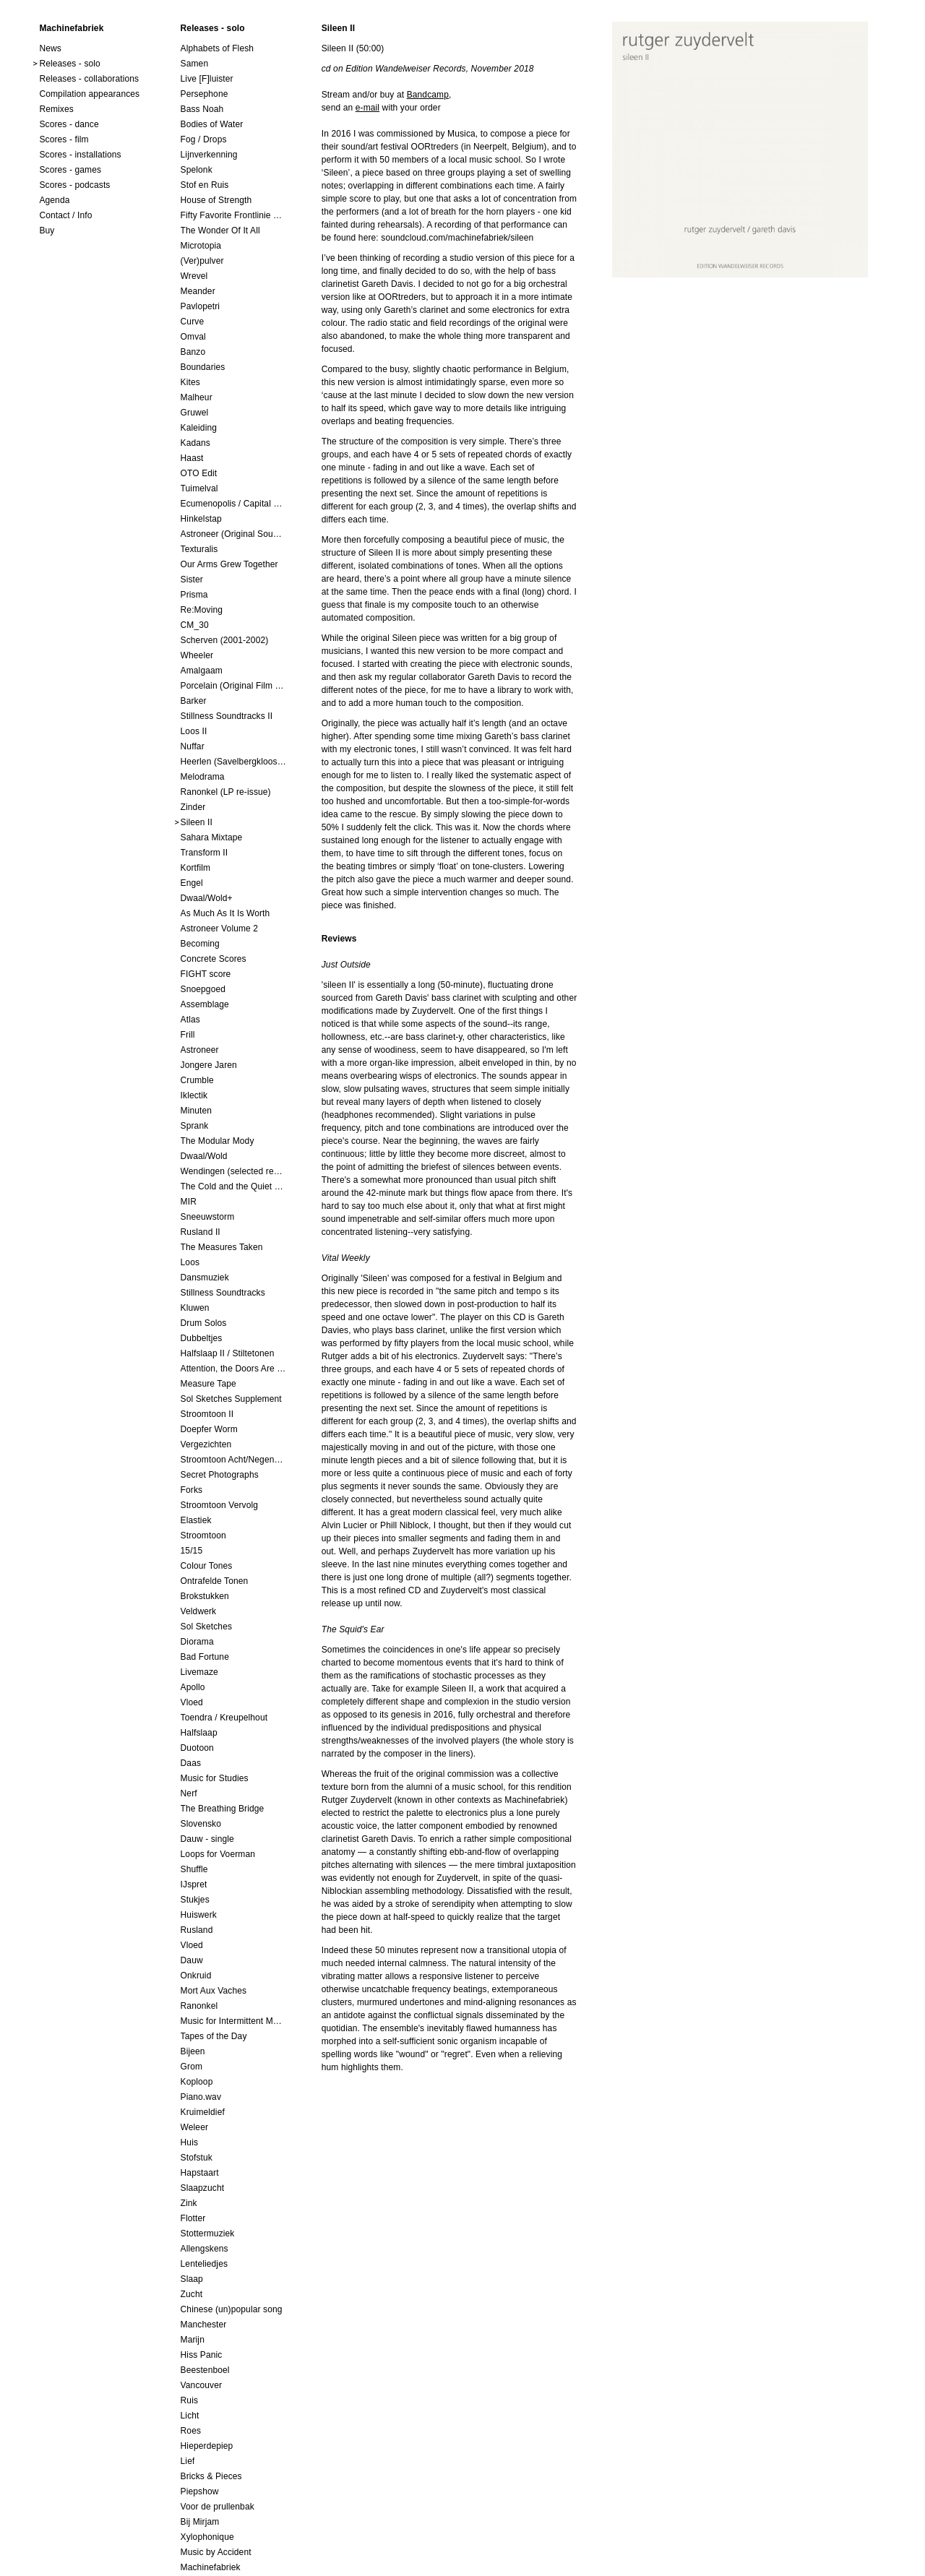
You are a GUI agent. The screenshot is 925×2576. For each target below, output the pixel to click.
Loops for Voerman (218, 1854)
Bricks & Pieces (211, 2476)
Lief (188, 2461)
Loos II (194, 731)
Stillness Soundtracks (223, 1293)
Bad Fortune (205, 1657)
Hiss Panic (202, 2355)
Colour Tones (207, 1566)
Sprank (195, 1126)
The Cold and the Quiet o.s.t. (233, 1186)
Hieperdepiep (207, 2446)
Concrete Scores (213, 959)
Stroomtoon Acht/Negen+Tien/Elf (233, 1460)
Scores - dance (68, 124)
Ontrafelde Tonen (215, 1581)
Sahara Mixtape (212, 837)
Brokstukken (205, 1596)
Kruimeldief (203, 2112)
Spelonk (196, 170)
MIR (189, 1202)
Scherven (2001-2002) (225, 640)
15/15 (192, 1551)
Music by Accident (216, 2552)
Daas (191, 1763)
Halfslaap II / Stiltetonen (228, 1353)
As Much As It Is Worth (225, 913)
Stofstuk (196, 2158)
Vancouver (202, 2385)
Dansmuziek (205, 1277)
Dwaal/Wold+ (207, 898)
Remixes (56, 109)
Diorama (197, 1642)
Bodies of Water (212, 124)
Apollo (193, 1687)
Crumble (197, 1080)
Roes (191, 2431)
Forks (192, 1490)
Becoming (200, 944)
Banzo (193, 352)
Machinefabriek (211, 2567)
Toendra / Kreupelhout (224, 1718)
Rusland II (200, 1232)
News (50, 48)
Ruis (190, 2400)
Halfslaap (199, 1733)
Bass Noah (202, 109)
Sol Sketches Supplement (231, 1399)
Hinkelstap (201, 519)
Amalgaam (202, 670)
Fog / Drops (204, 139)
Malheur (196, 397)
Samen (195, 64)
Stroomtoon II (207, 1414)
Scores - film (63, 139)
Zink (189, 2203)
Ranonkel (199, 2006)
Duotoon (197, 1748)
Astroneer (200, 1050)
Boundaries (203, 367)
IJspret (194, 1884)
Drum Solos (204, 1323)
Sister (192, 579)
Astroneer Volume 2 (220, 928)
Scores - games (70, 170)
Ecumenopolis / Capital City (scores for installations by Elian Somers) (233, 504)
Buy (46, 230)
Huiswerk (199, 1915)
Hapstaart (200, 2173)
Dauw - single (207, 1839)
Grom (191, 2067)
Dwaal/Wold (204, 1156)
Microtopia (201, 246)
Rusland (197, 1930)
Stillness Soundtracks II (227, 716)
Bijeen (193, 2051)
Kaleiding (199, 428)
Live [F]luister (207, 79)
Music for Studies (215, 1778)
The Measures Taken (222, 1247)
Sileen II (196, 822)
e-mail (367, 108)
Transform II (204, 853)
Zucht (192, 2294)
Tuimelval (199, 488)
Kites (190, 382)
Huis (190, 2142)
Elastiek (196, 1520)
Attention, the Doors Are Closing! (233, 1369)
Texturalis (199, 549)
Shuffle (194, 1869)
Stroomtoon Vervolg (220, 1505)
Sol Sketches (206, 1626)
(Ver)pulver (202, 261)
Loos (190, 1262)
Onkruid (196, 1975)
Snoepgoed (203, 989)
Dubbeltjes (202, 1338)
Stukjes (195, 1900)
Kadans (195, 443)
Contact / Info (65, 215)
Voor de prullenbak (217, 2507)
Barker (194, 701)
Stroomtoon (203, 1535)
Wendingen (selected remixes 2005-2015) (233, 1171)
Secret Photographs (220, 1475)
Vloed (192, 1702)
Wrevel (194, 276)
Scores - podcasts (74, 185)
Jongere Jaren (209, 1065)
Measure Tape (208, 1384)
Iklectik (194, 1095)
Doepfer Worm (209, 1429)
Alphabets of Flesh (217, 48)
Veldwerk (199, 1611)
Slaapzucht (203, 2188)
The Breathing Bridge (222, 1809)
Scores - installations (80, 155)
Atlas (190, 1020)
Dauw (192, 1960)
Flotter (193, 2218)
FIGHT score (206, 974)
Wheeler (197, 655)
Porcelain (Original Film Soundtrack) (233, 686)
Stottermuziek (208, 2233)
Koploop (197, 2082)
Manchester (204, 2324)
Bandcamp (428, 95)
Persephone (204, 94)
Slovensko (201, 1824)
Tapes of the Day (214, 2036)
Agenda (54, 200)
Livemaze (199, 1672)
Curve (193, 321)
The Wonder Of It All (220, 230)
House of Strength (216, 200)
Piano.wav (201, 2097)
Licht (190, 2416)
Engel (192, 883)
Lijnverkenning (209, 155)
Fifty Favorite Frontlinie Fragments (233, 215)
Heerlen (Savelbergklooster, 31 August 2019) (233, 762)
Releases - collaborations (89, 79)
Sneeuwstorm (208, 1217)
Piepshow (200, 2491)
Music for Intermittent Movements (233, 2021)
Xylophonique (207, 2537)
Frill (188, 1035)
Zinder (193, 807)
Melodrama (203, 777)
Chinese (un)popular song (232, 2309)
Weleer (195, 2127)
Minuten (196, 1111)
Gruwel (195, 413)
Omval (193, 337)
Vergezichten (206, 1444)
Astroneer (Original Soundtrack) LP (233, 534)
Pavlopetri (200, 306)
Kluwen (195, 1308)
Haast (192, 458)
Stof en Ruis (205, 185)
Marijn (193, 2340)
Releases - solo (69, 64)
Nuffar (193, 746)
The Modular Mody (217, 1141)
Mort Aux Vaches (214, 1991)
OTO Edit (199, 473)
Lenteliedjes (204, 2264)
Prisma (194, 595)
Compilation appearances (89, 94)
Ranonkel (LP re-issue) (226, 792)
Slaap (192, 2279)
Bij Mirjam (200, 2522)
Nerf (189, 1793)
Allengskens (204, 2249)
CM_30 (195, 625)
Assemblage (205, 1004)
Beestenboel (205, 2370)
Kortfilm (196, 868)
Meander (198, 291)
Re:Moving (202, 610)
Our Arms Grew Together (229, 564)
